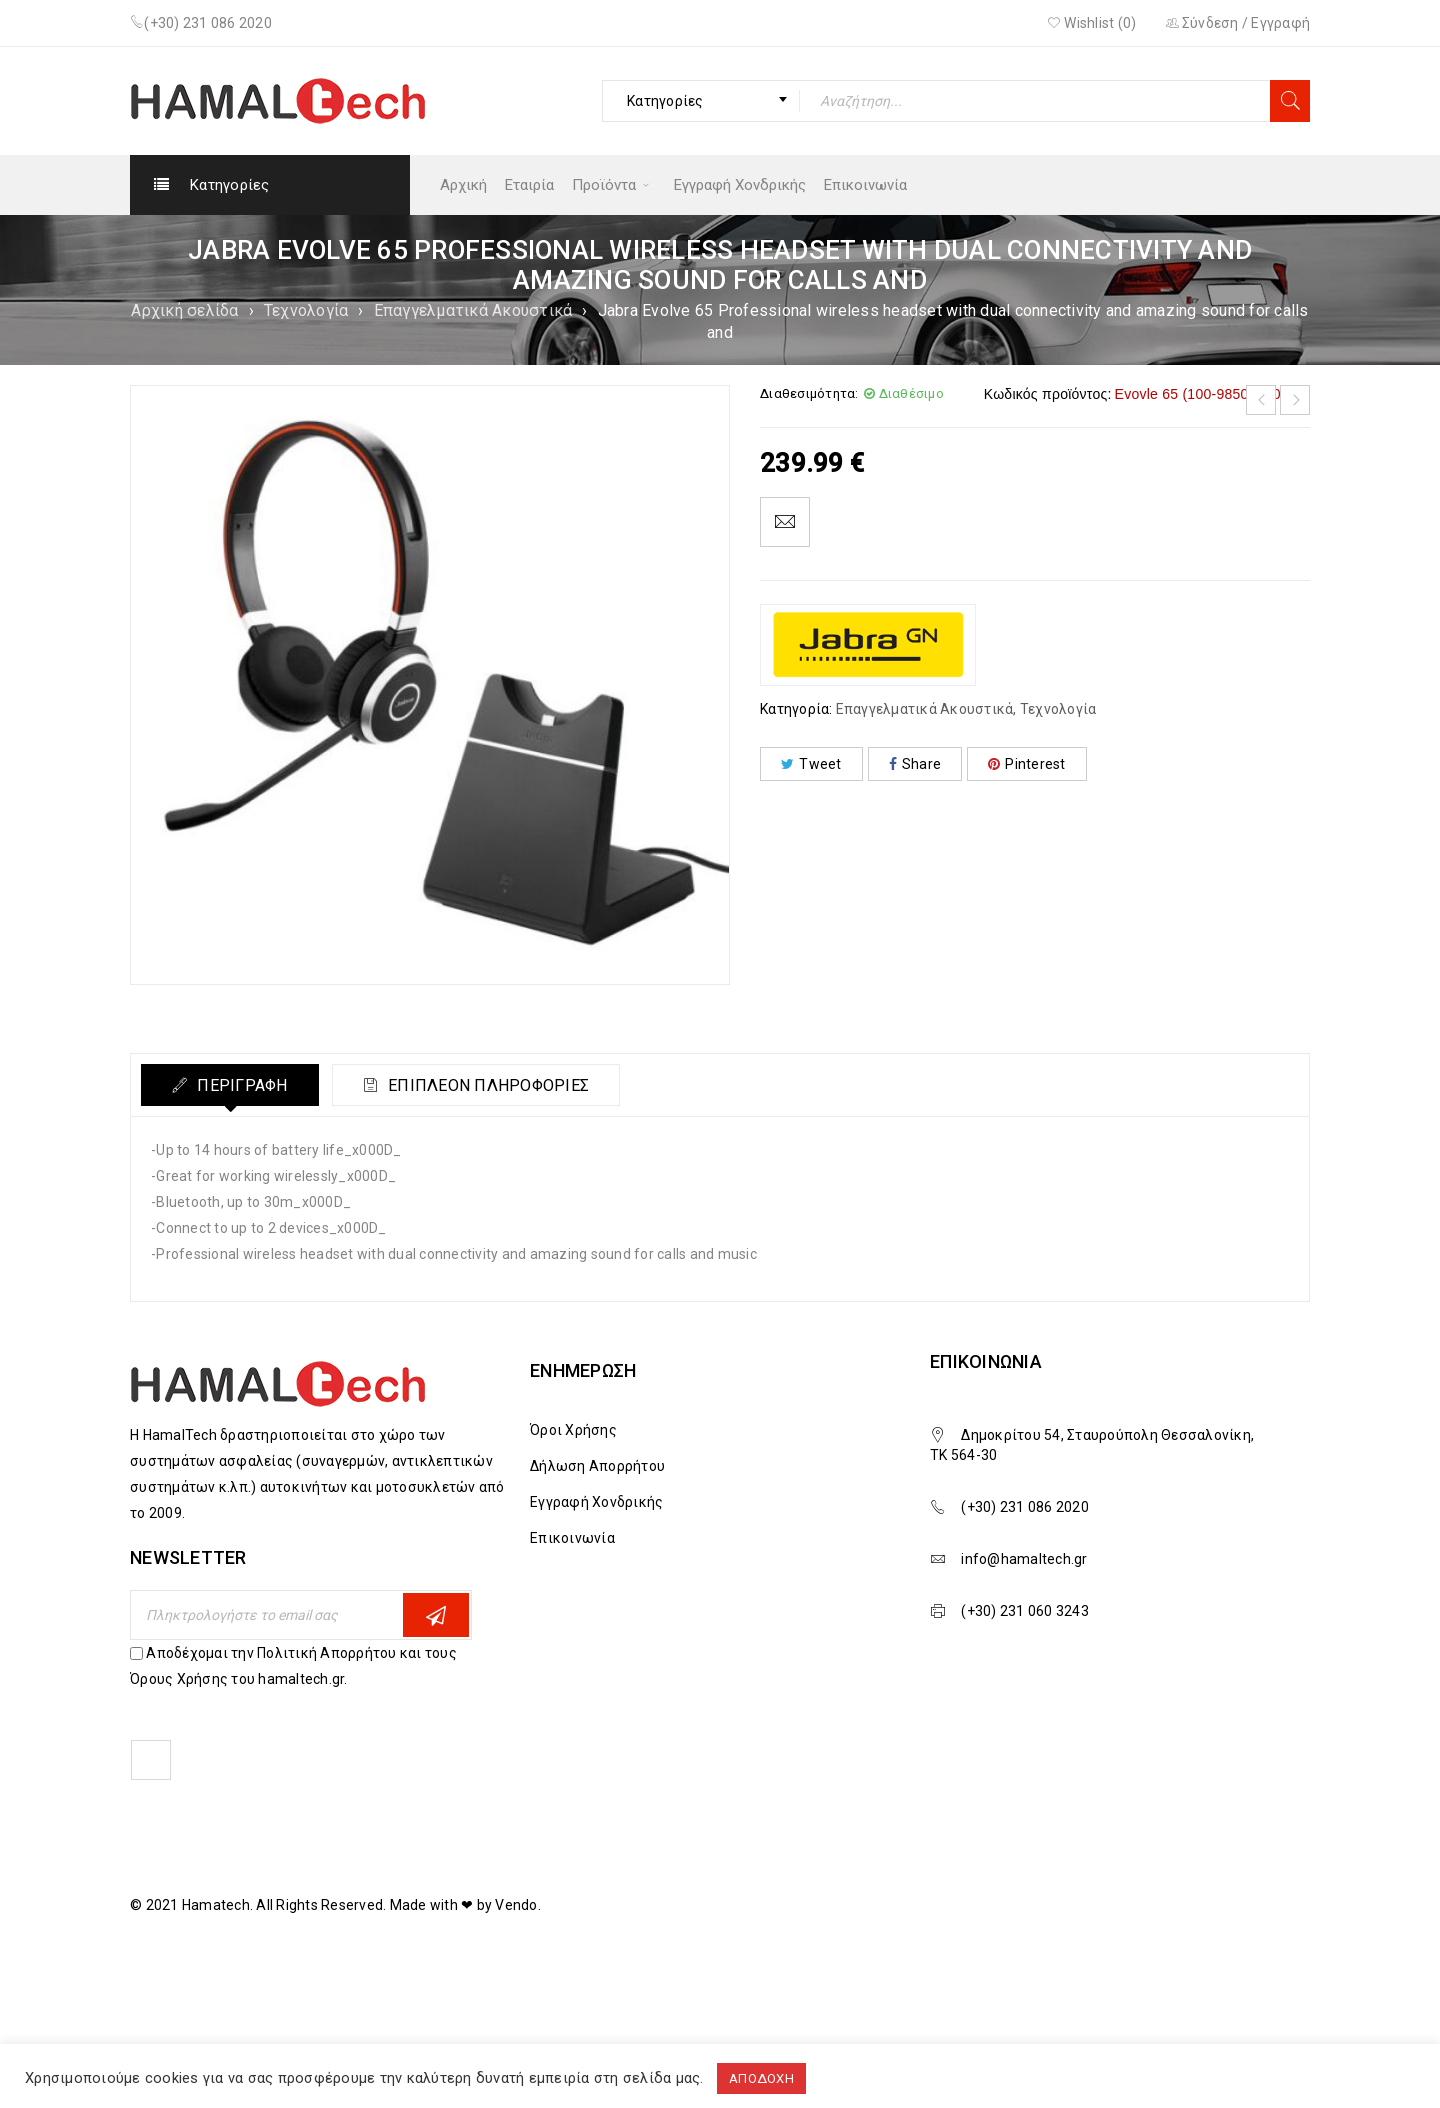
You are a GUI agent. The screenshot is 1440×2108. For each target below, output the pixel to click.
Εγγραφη (436, 1615)
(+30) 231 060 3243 (1025, 1611)
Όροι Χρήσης (573, 1430)
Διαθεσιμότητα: (809, 393)
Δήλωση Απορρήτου (597, 1466)
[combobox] (701, 101)
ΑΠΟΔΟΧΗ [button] (761, 2078)
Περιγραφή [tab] (240, 1085)
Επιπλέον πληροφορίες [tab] (486, 1085)
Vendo (516, 1905)
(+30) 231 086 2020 (208, 23)
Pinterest (1027, 764)
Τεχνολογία (306, 310)
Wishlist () (1092, 23)
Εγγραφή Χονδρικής (596, 1502)
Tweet (811, 764)
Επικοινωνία (572, 1538)
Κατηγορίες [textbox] (665, 101)
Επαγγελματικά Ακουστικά (473, 310)
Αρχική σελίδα (184, 310)
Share (915, 764)
